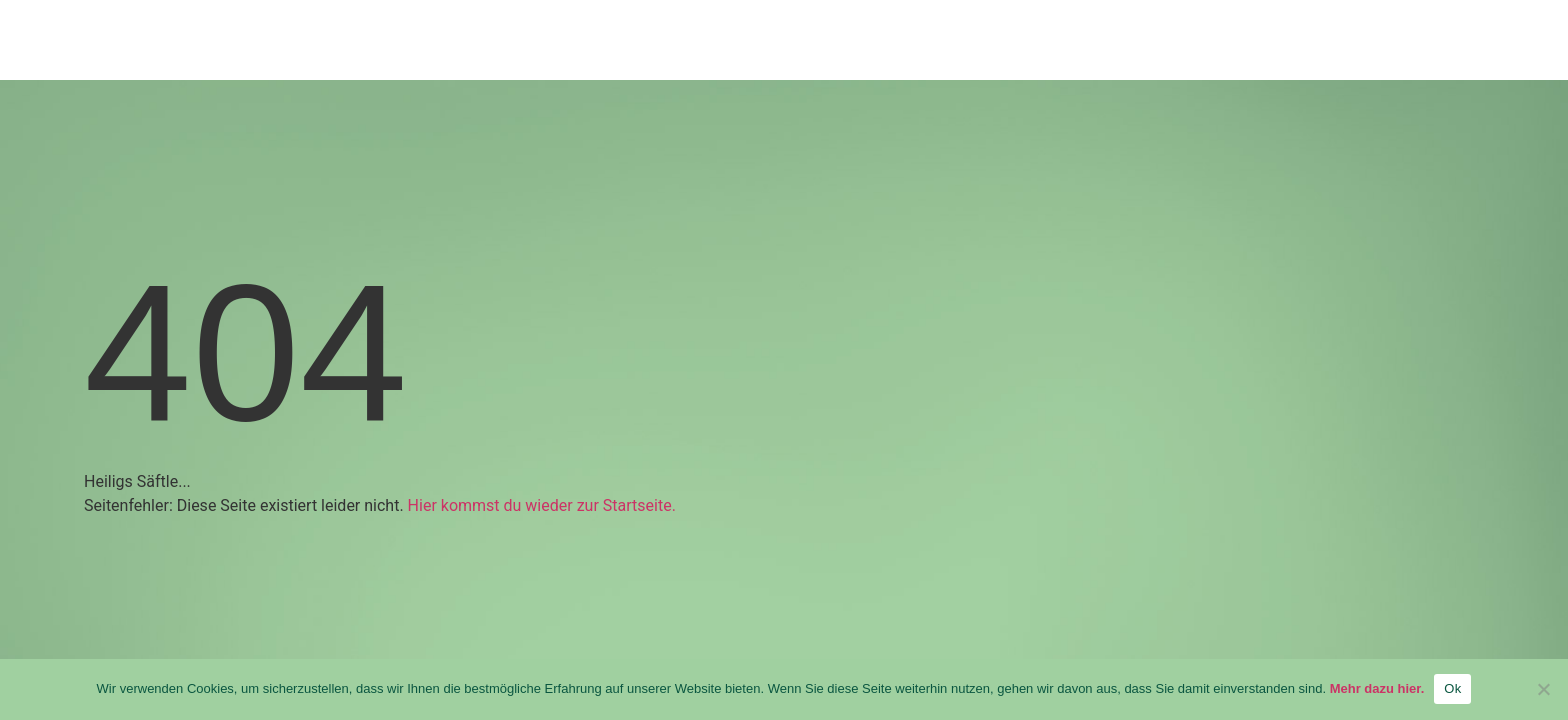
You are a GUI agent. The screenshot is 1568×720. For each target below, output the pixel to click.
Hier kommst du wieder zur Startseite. (542, 505)
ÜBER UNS (1061, 43)
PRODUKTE (892, 43)
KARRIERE (1225, 43)
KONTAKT (1382, 43)
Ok (1452, 688)
